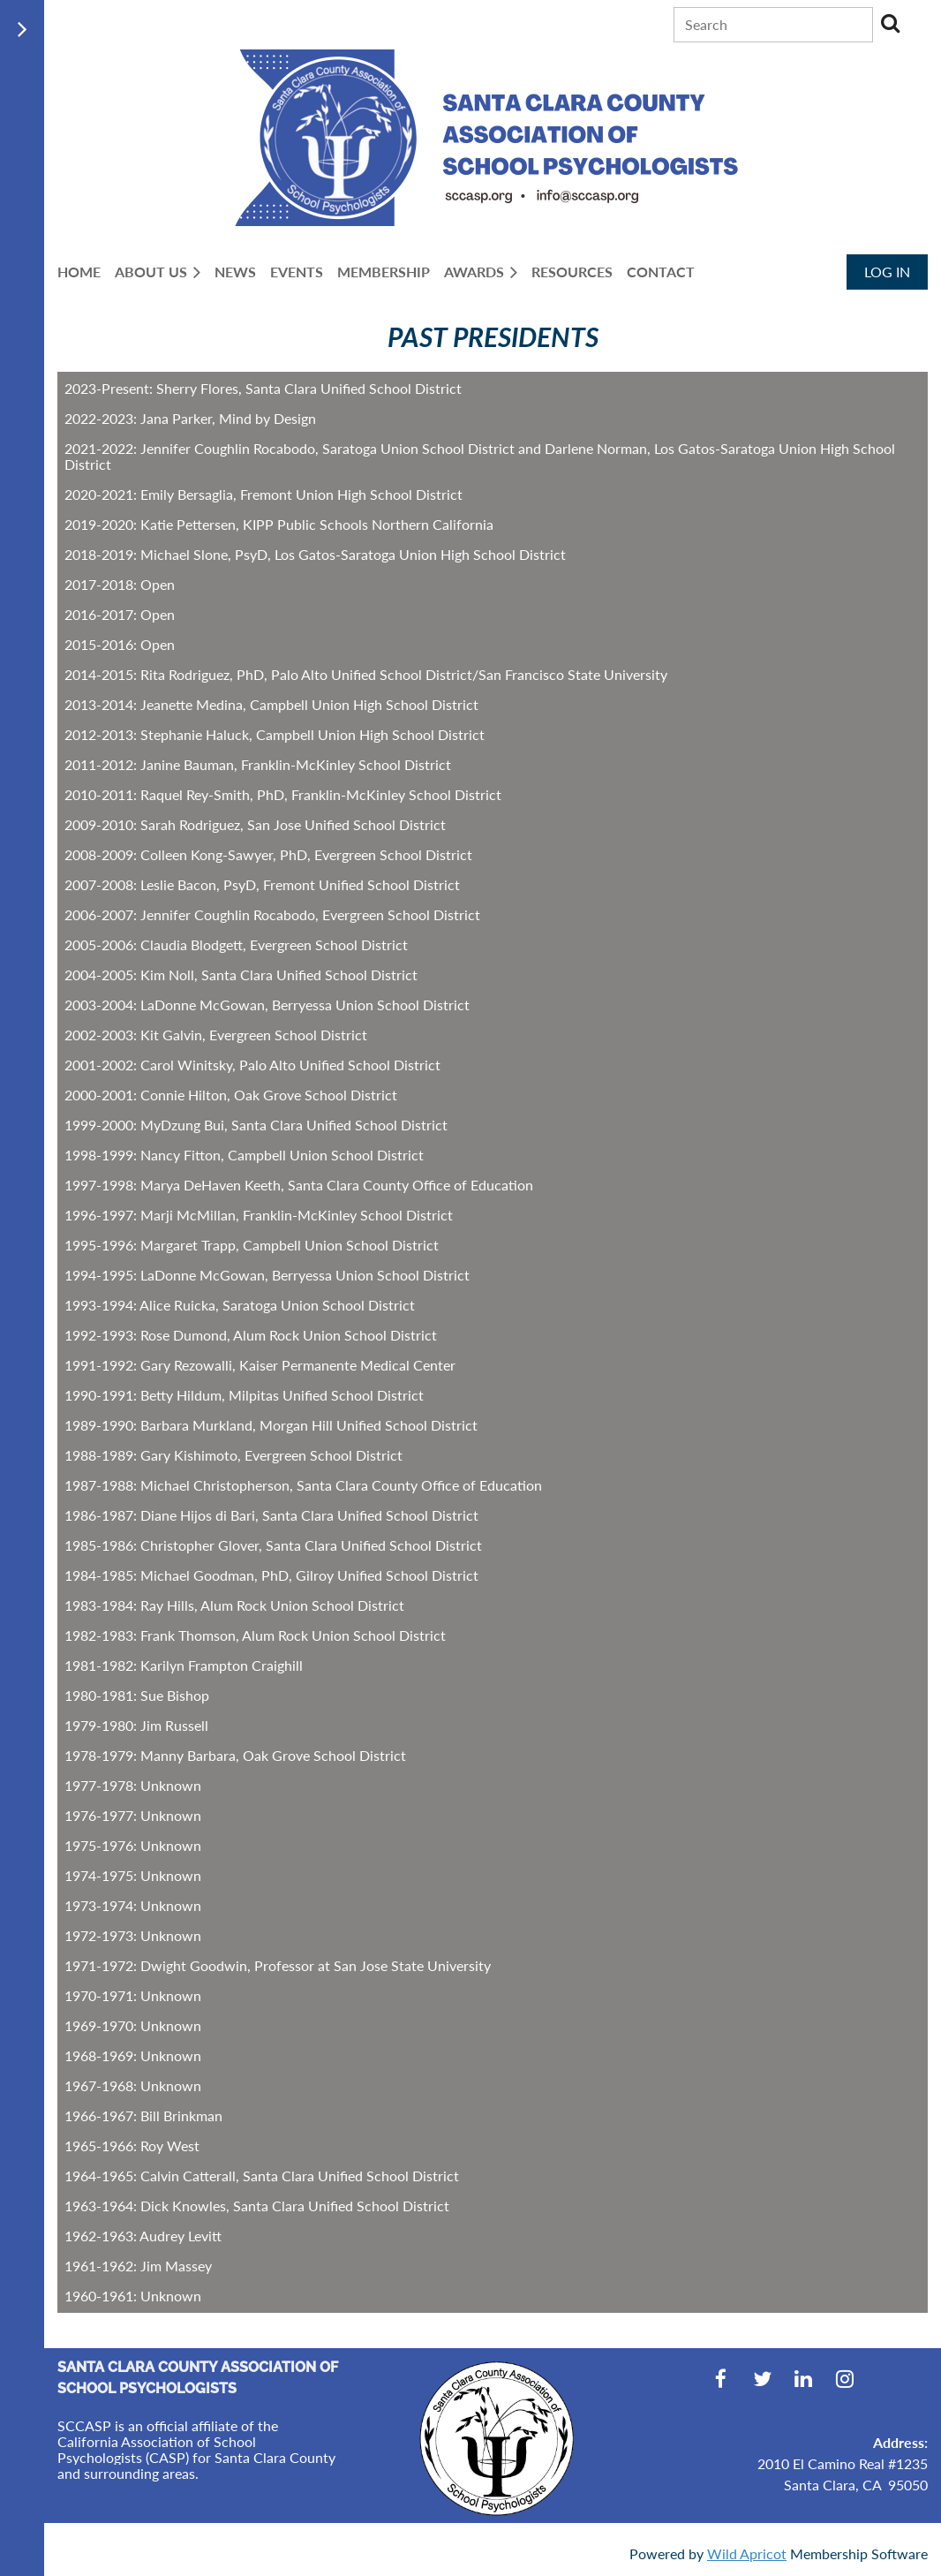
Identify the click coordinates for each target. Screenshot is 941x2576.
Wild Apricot (747, 2553)
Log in (887, 271)
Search (890, 23)
